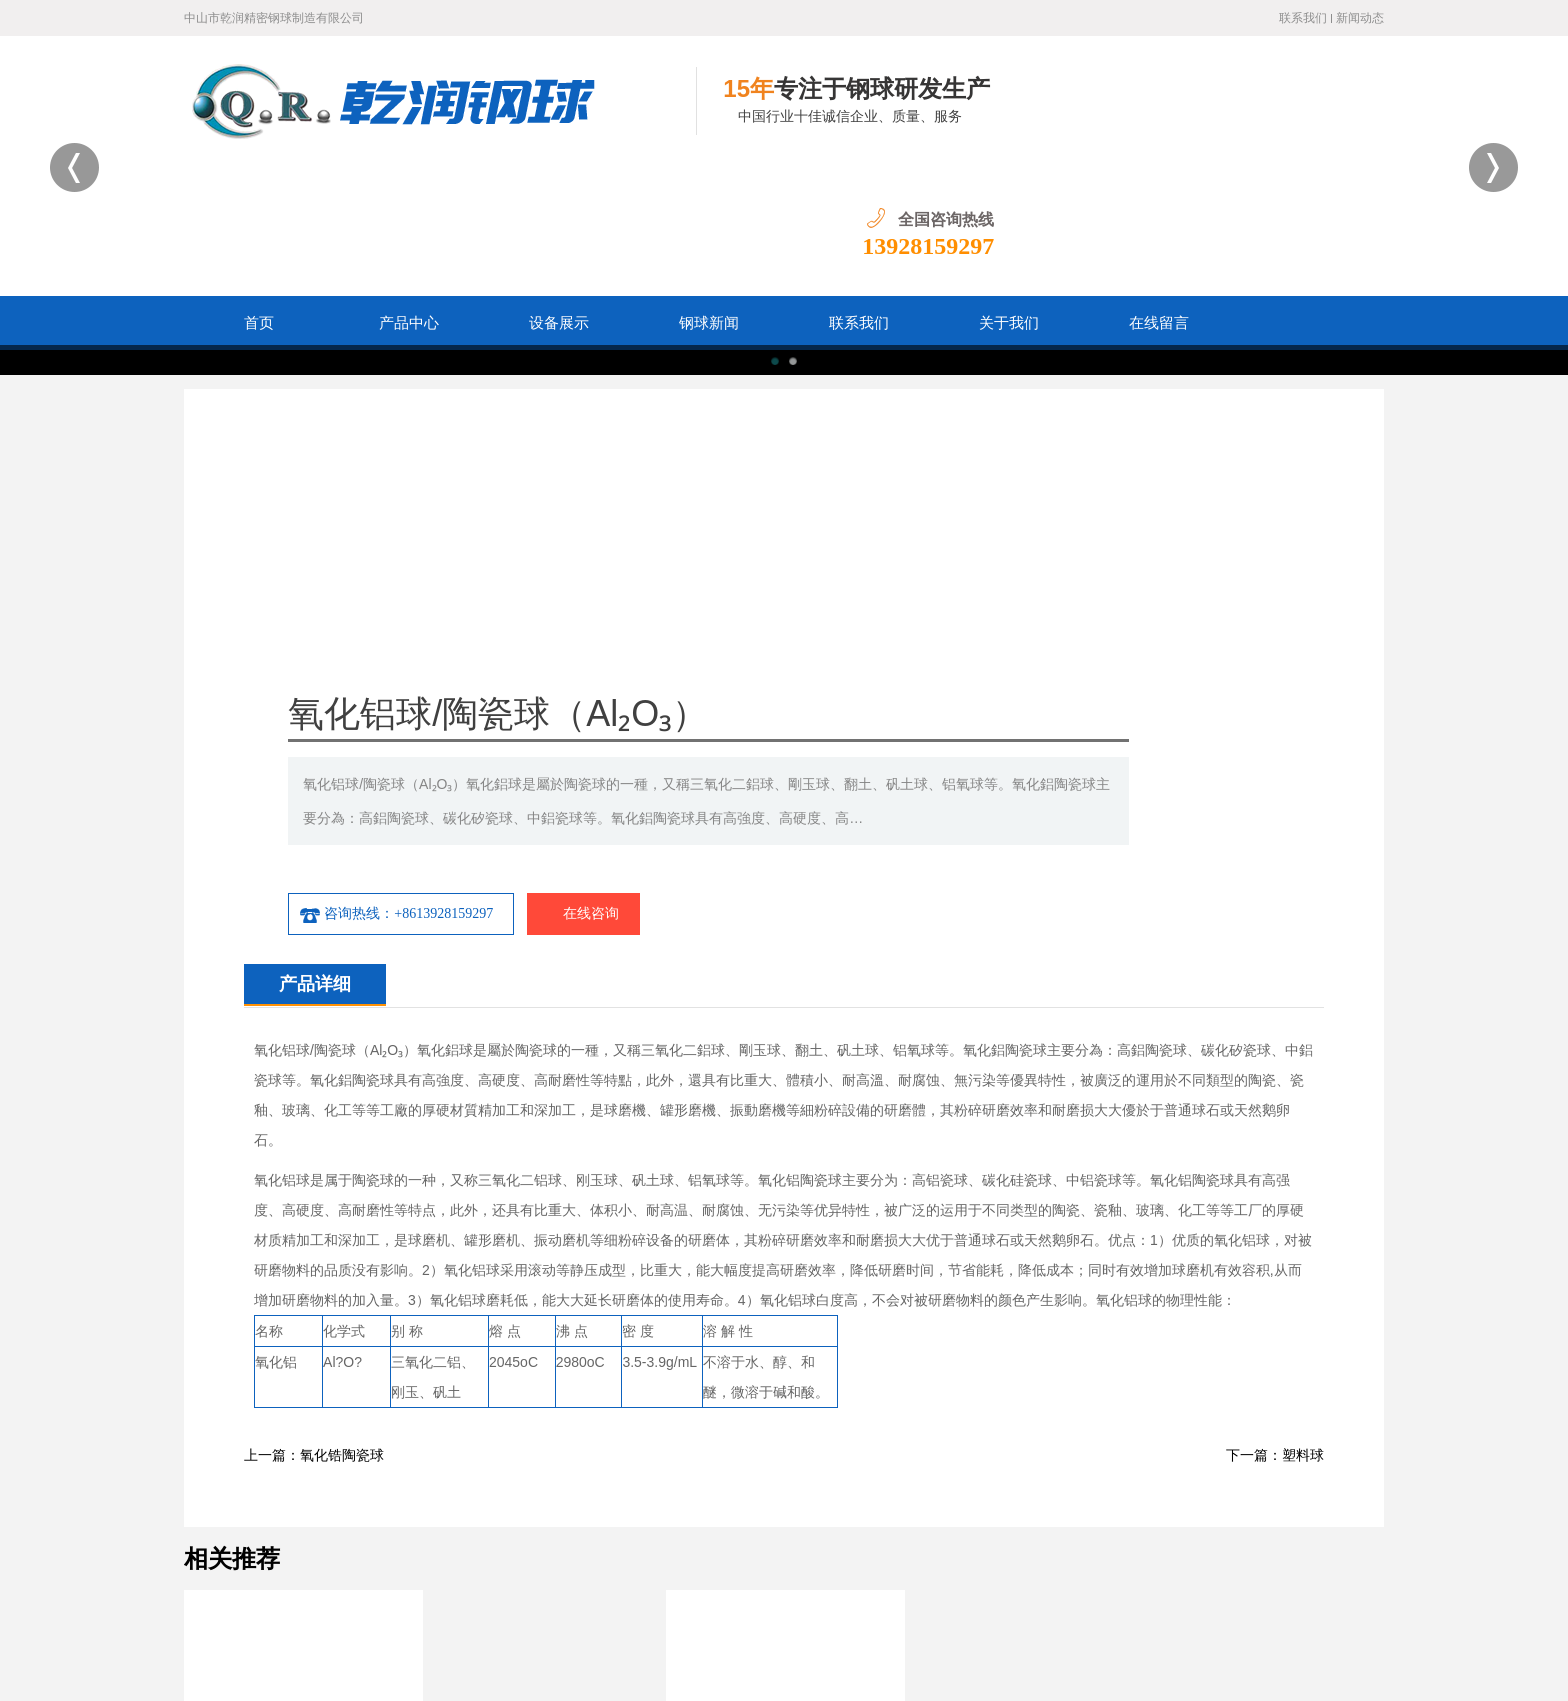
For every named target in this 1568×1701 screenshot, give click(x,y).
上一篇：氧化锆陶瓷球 (314, 1099)
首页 (259, 193)
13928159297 (1318, 116)
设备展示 (559, 193)
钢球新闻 (709, 193)
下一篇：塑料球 (1275, 1099)
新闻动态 (1360, 18)
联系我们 (1303, 18)
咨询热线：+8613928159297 (842, 558)
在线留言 (1159, 193)
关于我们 (1009, 193)
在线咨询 (1024, 558)
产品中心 (409, 193)
